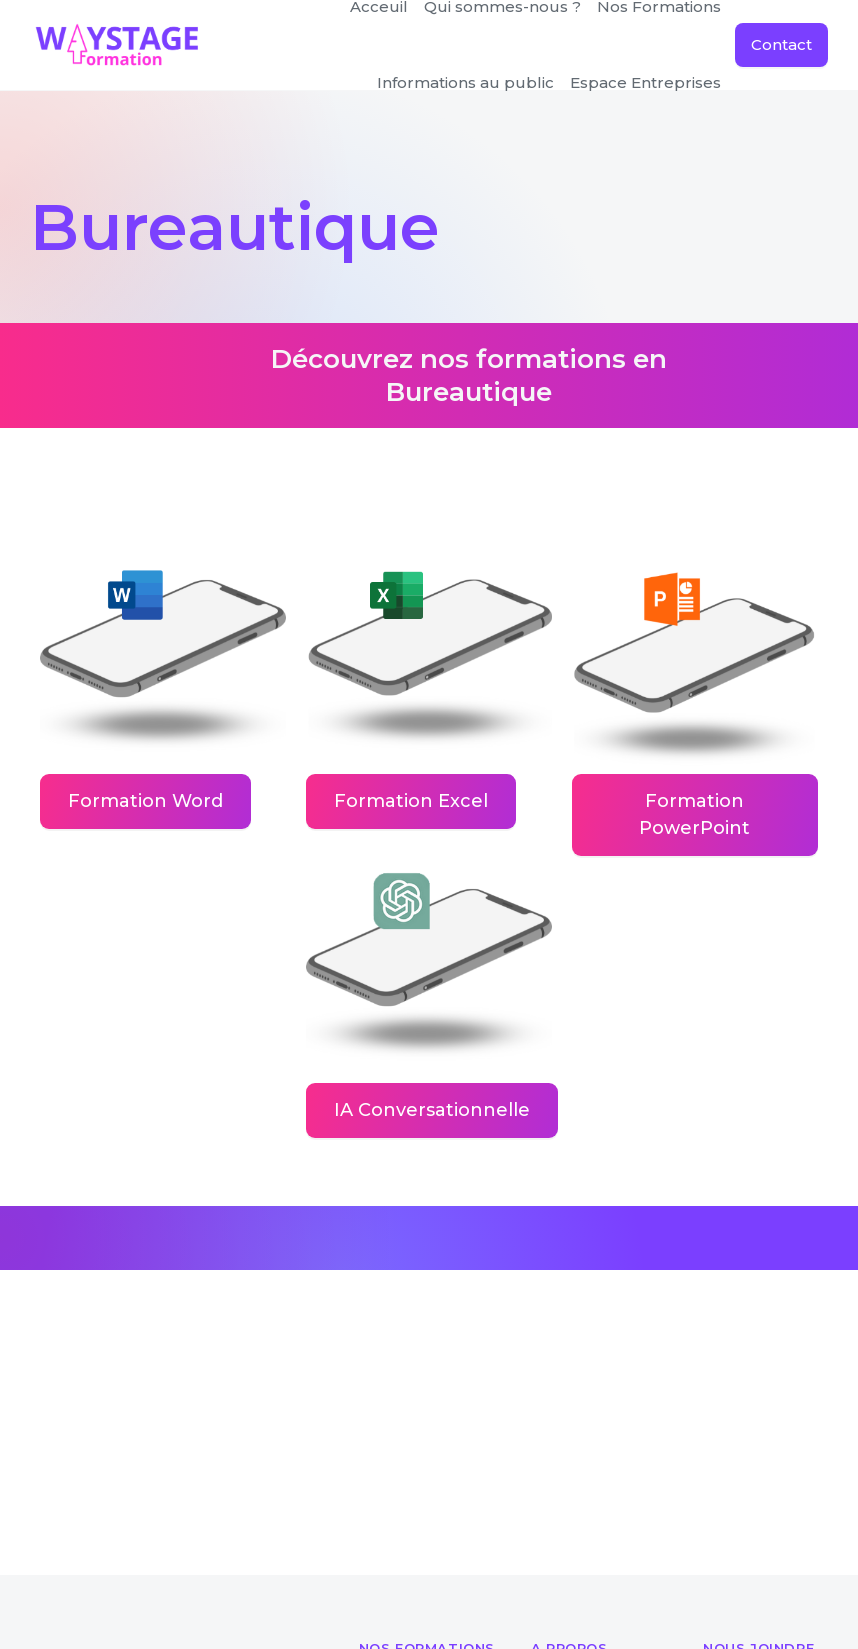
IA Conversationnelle (432, 1110)
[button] (465, 83)
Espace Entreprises (645, 82)
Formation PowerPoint (694, 814)
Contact (781, 44)
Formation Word (145, 801)
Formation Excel (411, 801)
